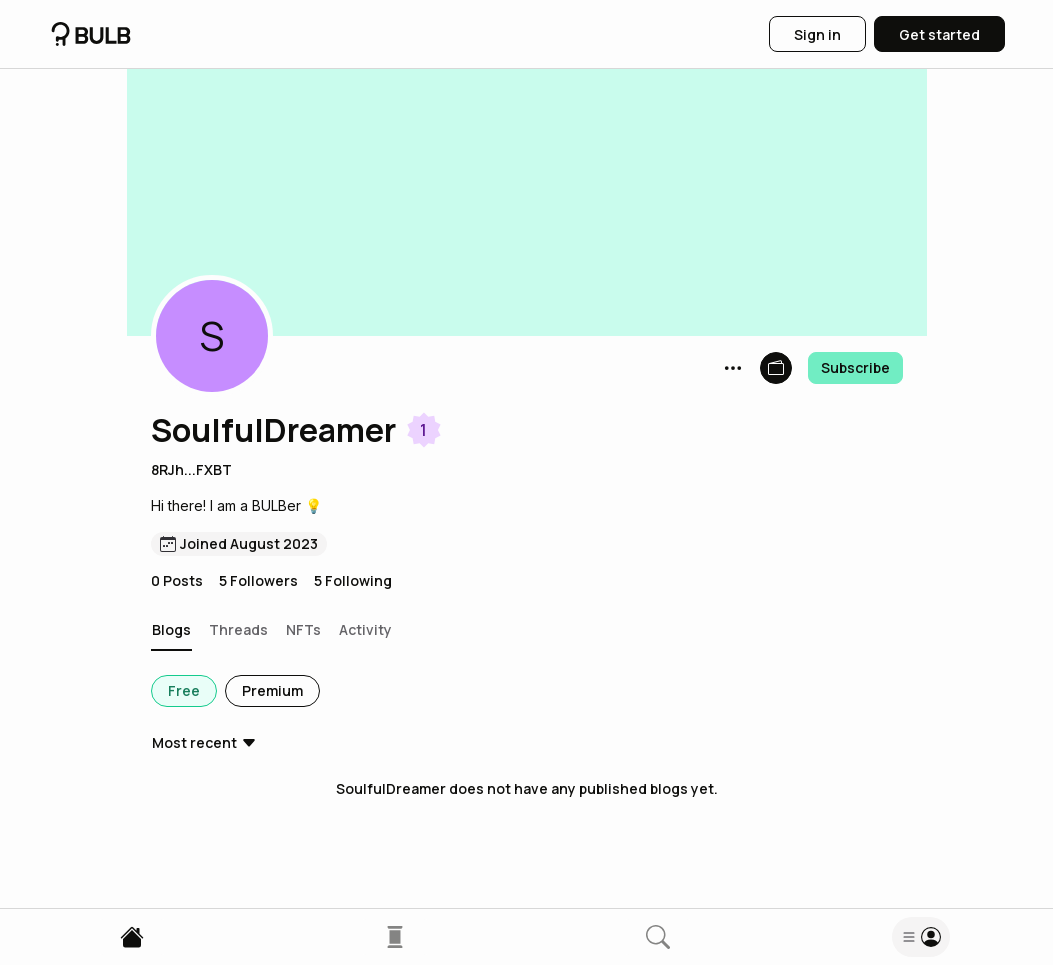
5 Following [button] (353, 580)
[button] (212, 336)
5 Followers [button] (258, 580)
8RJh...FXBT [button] (191, 469)
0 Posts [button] (177, 580)
